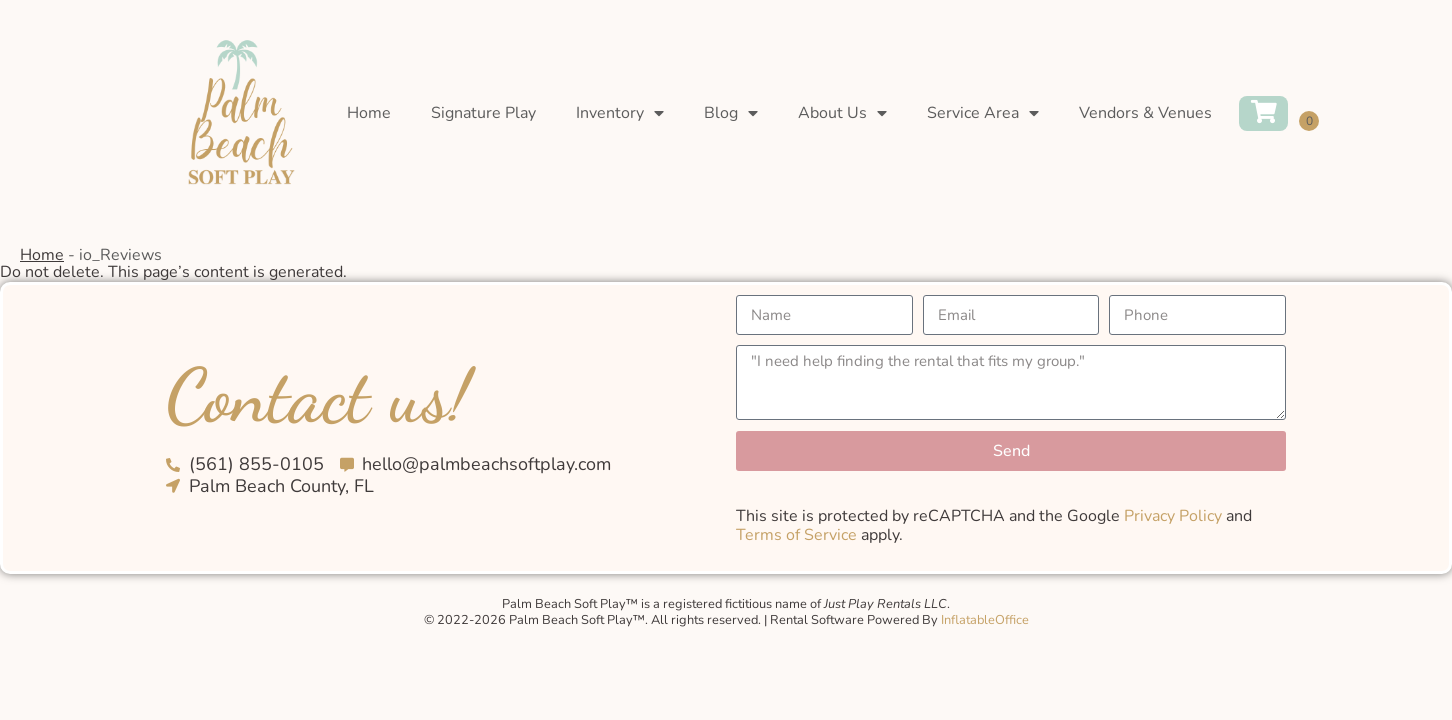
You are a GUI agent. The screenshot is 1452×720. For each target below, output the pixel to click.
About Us (842, 113)
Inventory (620, 113)
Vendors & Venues (1145, 113)
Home (369, 113)
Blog (731, 113)
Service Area (983, 113)
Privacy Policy (1173, 516)
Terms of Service (796, 535)
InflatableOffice (985, 620)
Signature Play (483, 113)
